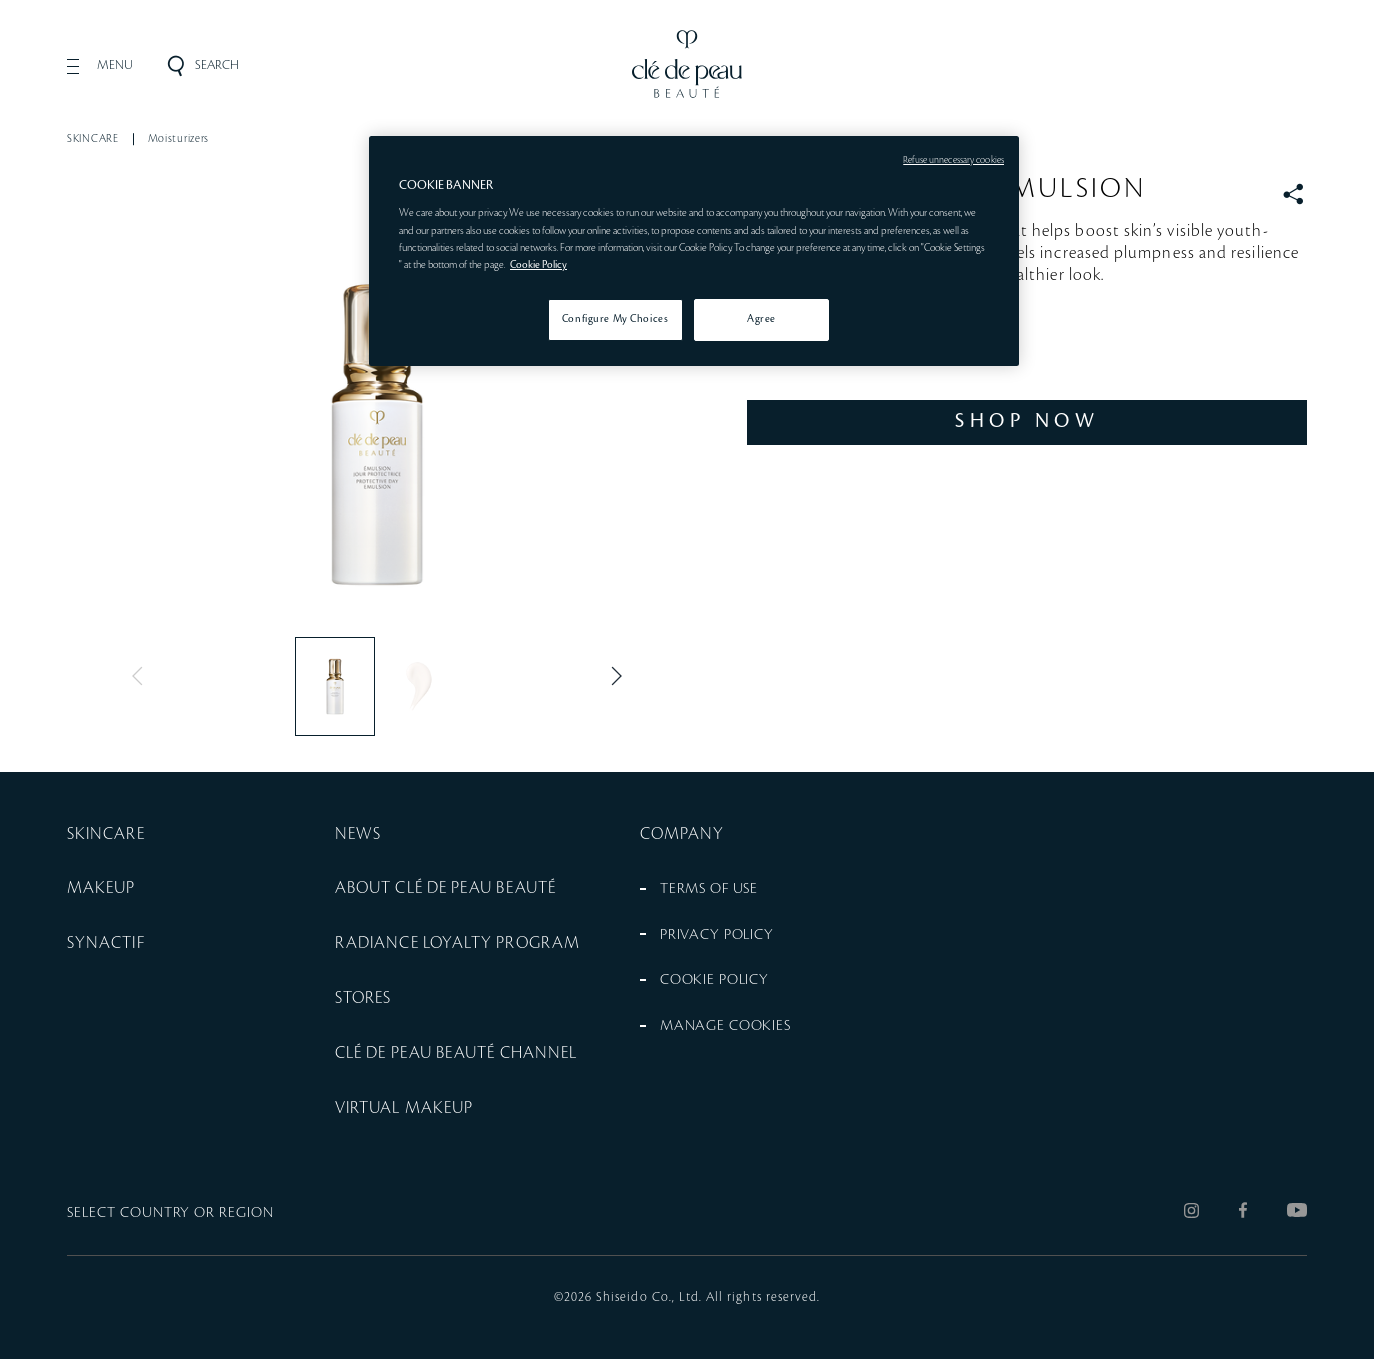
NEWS (358, 834)
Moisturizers (179, 139)
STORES (363, 998)
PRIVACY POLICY (717, 935)
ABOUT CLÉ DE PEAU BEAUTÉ (445, 888)
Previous (142, 676)
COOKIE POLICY (714, 980)
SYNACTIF (106, 943)
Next (612, 676)
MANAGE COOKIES (725, 1026)
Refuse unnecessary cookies (953, 160)
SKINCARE (93, 139)
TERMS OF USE (709, 889)
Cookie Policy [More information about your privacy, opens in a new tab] (538, 265)
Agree (761, 319)
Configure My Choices (615, 319)
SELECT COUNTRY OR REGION (170, 1213)
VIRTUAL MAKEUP (404, 1108)
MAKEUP (101, 888)
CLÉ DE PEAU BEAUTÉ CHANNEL (456, 1053)
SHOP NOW (1027, 421)
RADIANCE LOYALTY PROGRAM (457, 943)
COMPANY (682, 834)
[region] (694, 251)
